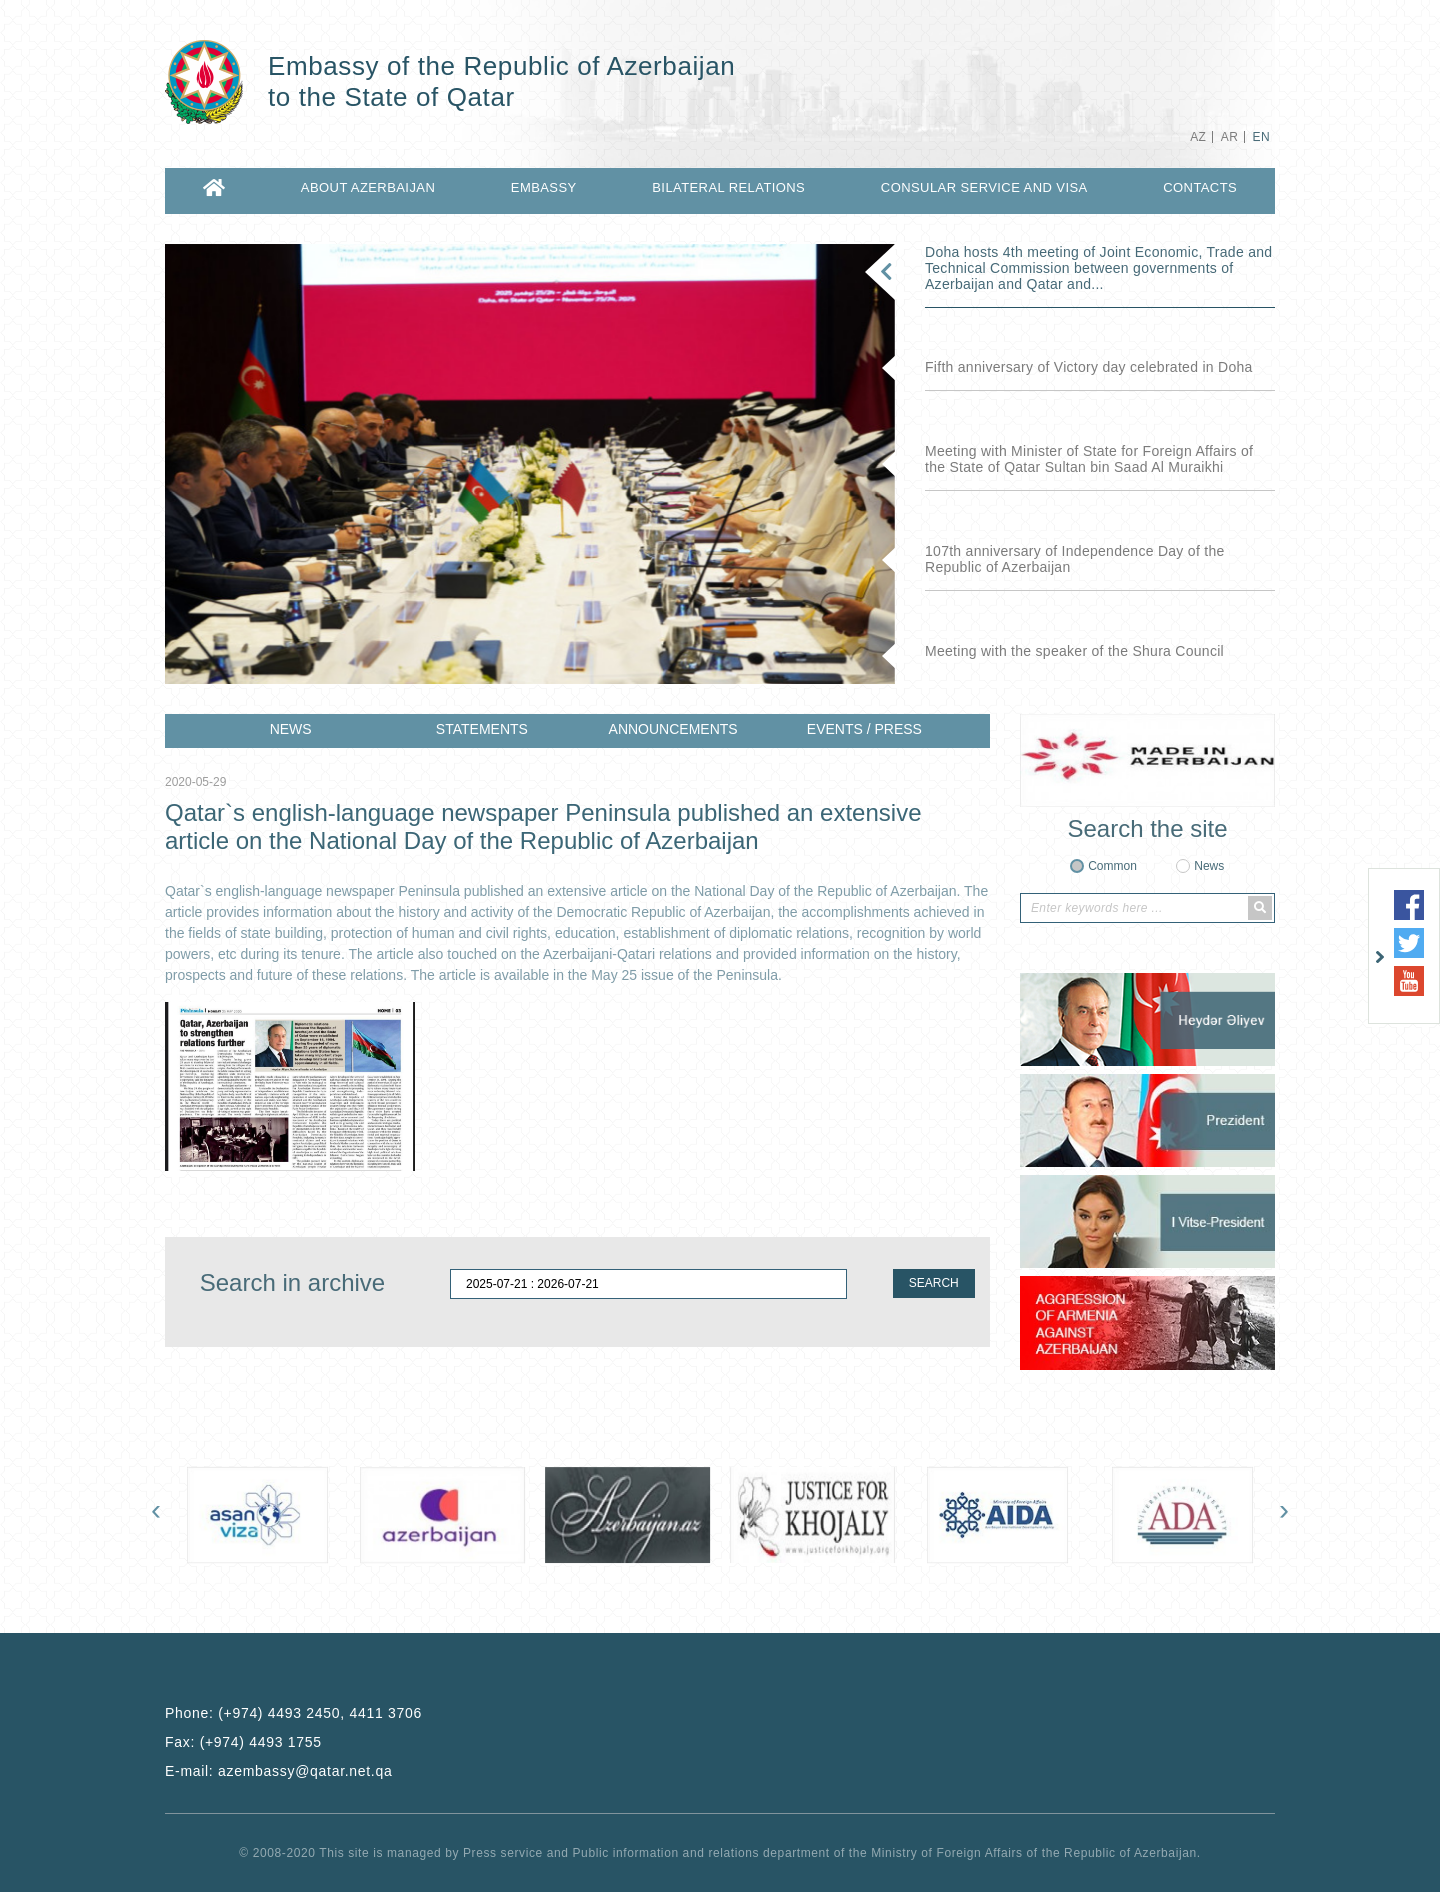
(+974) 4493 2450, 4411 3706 (320, 1713)
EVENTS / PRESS (864, 729)
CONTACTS (1200, 187)
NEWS (291, 729)
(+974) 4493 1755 (261, 1742)
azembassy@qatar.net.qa (305, 1771)
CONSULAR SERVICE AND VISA (984, 187)
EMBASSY (544, 187)
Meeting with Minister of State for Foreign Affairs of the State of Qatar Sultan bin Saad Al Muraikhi (1089, 459)
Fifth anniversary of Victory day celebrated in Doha (1089, 367)
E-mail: (278, 1771)
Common (1112, 866)
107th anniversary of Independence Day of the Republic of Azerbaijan (1075, 559)
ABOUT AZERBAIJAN (368, 187)
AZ (1198, 137)
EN (1261, 137)
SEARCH (934, 1283)
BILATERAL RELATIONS (728, 187)
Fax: (243, 1742)
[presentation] (156, 1514)
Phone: (293, 1713)
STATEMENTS (482, 729)
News (1209, 866)
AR (1229, 137)
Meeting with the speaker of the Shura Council (1074, 651)
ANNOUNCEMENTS (673, 729)
